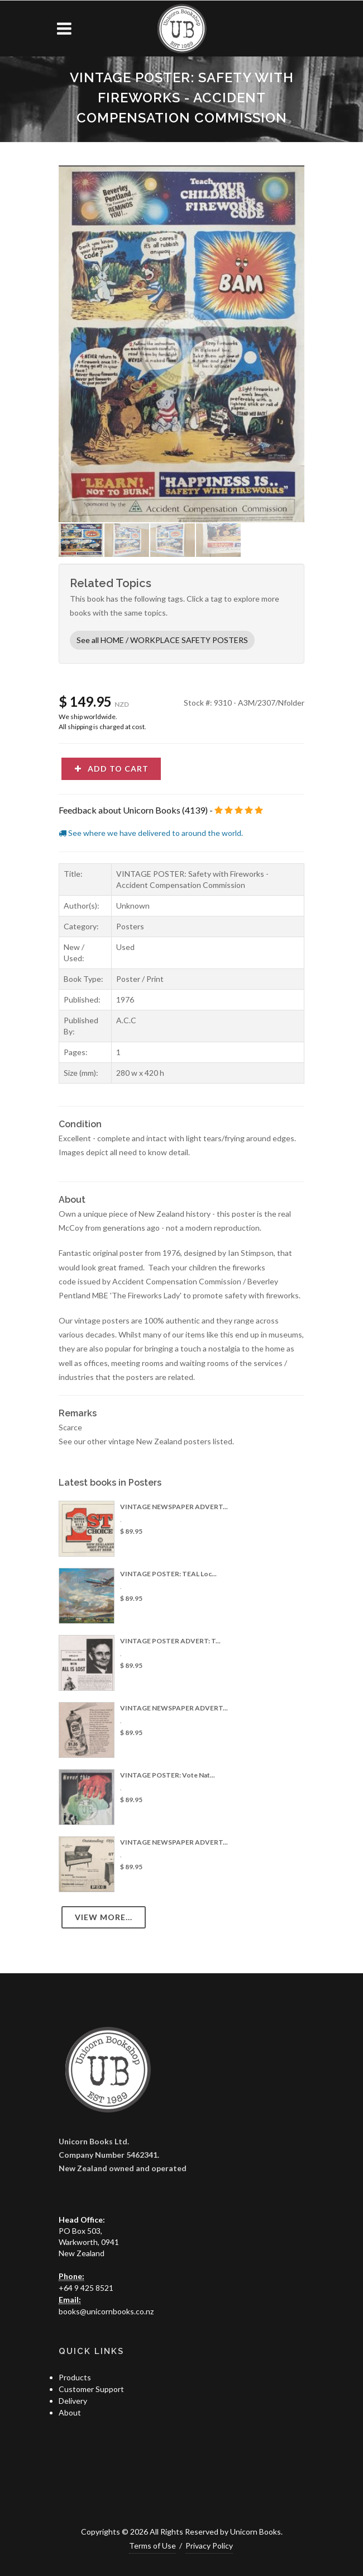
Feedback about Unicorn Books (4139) (133, 810)
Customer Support (91, 2389)
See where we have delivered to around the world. (151, 833)
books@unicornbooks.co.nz (106, 2311)
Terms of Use (152, 2545)
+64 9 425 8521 (86, 2288)
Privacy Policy (209, 2545)
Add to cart (111, 768)
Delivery (73, 2400)
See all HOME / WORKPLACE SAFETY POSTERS (162, 640)
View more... (103, 1917)
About (70, 2412)
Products (75, 2377)
